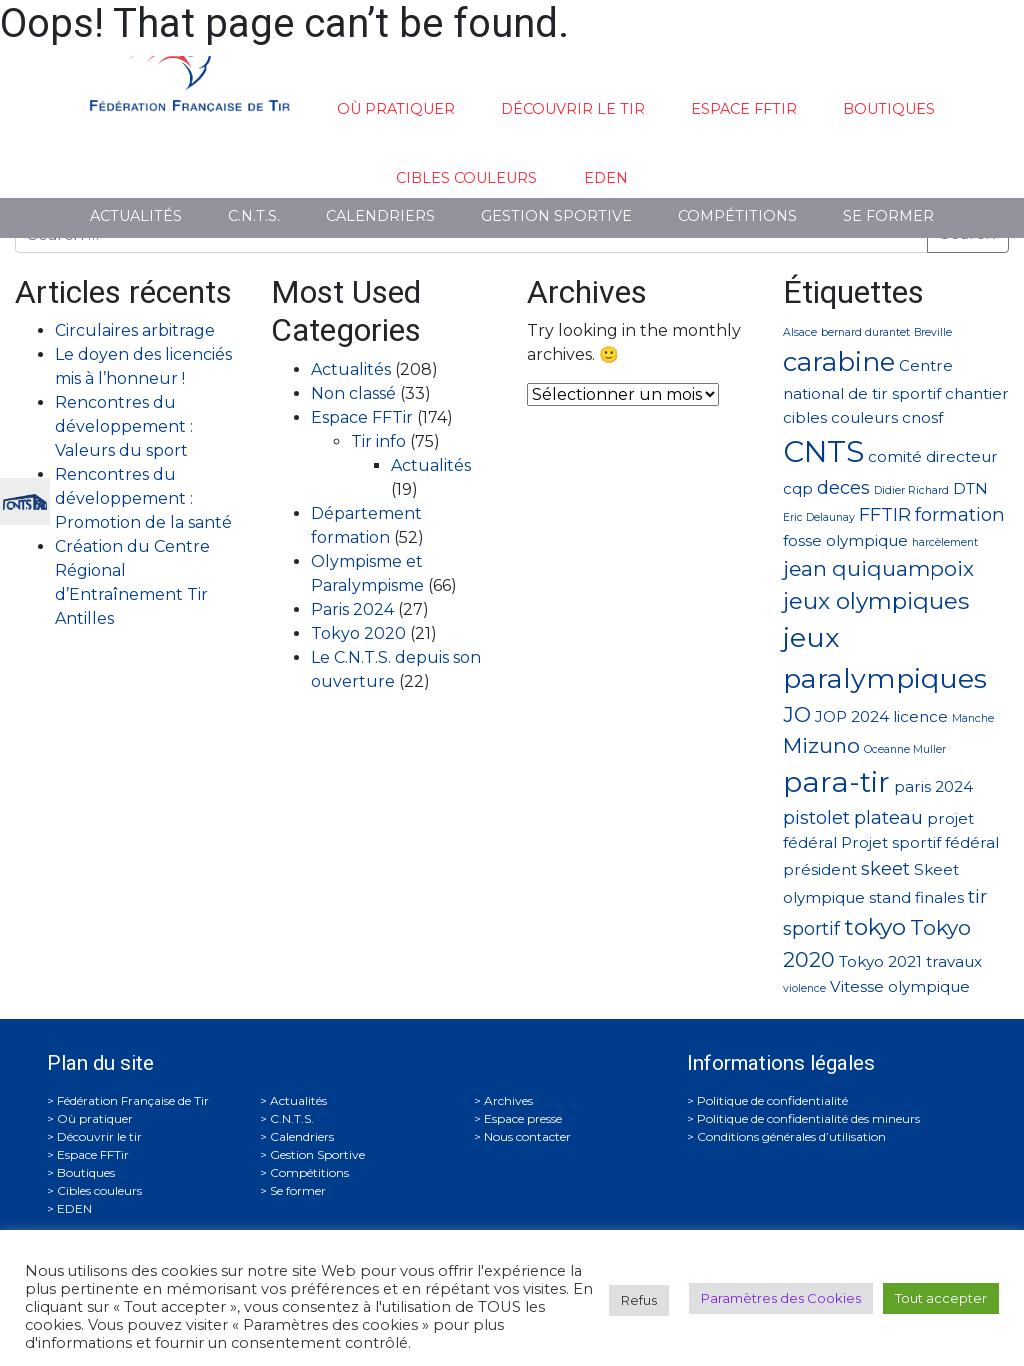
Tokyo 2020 (358, 633)
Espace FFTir (744, 109)
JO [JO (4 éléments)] (797, 714)
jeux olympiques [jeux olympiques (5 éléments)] (876, 601)
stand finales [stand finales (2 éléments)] (916, 897)
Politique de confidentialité (772, 1100)
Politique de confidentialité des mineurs (808, 1118)
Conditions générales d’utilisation (791, 1136)
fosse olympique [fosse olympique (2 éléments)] (845, 540)
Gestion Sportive (556, 216)
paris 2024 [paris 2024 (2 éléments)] (933, 786)
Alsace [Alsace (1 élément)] (800, 332)
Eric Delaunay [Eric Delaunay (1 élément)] (819, 517)
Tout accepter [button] (941, 1298)
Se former (888, 216)
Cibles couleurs (466, 178)
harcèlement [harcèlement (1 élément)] (945, 542)
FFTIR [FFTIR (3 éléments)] (885, 514)
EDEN (606, 178)
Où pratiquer (396, 109)
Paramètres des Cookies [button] (781, 1298)
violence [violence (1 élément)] (804, 988)
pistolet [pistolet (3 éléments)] (816, 817)
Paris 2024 (352, 609)
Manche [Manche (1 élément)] (973, 718)
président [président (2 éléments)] (820, 869)
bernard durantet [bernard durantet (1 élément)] (865, 332)
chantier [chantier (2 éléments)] (977, 393)
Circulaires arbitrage (135, 330)
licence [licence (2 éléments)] (920, 716)
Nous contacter (527, 1136)
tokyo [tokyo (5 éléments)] (875, 927)
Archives (508, 1100)
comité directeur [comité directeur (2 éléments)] (933, 456)
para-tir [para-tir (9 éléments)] (836, 782)
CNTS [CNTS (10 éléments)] (823, 451)
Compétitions (737, 216)
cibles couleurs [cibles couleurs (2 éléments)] (840, 417)
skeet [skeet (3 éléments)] (885, 868)
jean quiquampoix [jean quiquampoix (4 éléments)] (878, 568)
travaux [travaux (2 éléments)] (954, 961)
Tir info (378, 441)
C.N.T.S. (254, 216)
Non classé (353, 393)
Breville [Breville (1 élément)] (933, 332)
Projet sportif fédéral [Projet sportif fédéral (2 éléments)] (920, 842)
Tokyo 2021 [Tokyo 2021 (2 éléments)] (880, 961)
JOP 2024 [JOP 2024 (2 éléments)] (852, 716)
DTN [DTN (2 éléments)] (970, 488)
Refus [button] (639, 1300)
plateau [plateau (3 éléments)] (888, 817)
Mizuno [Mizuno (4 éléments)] (821, 745)
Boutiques (889, 109)
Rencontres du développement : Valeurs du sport (124, 426)
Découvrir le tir (573, 109)
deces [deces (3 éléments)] (843, 487)
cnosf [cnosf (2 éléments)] (922, 417)
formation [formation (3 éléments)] (960, 514)
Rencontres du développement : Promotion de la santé (143, 498)
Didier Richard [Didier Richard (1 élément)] (911, 490)
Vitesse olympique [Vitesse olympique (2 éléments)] (900, 986)
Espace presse (523, 1118)
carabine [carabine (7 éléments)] (839, 361)
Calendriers (380, 216)
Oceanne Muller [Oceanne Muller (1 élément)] (905, 749)
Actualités (136, 216)
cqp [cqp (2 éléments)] (798, 488)
